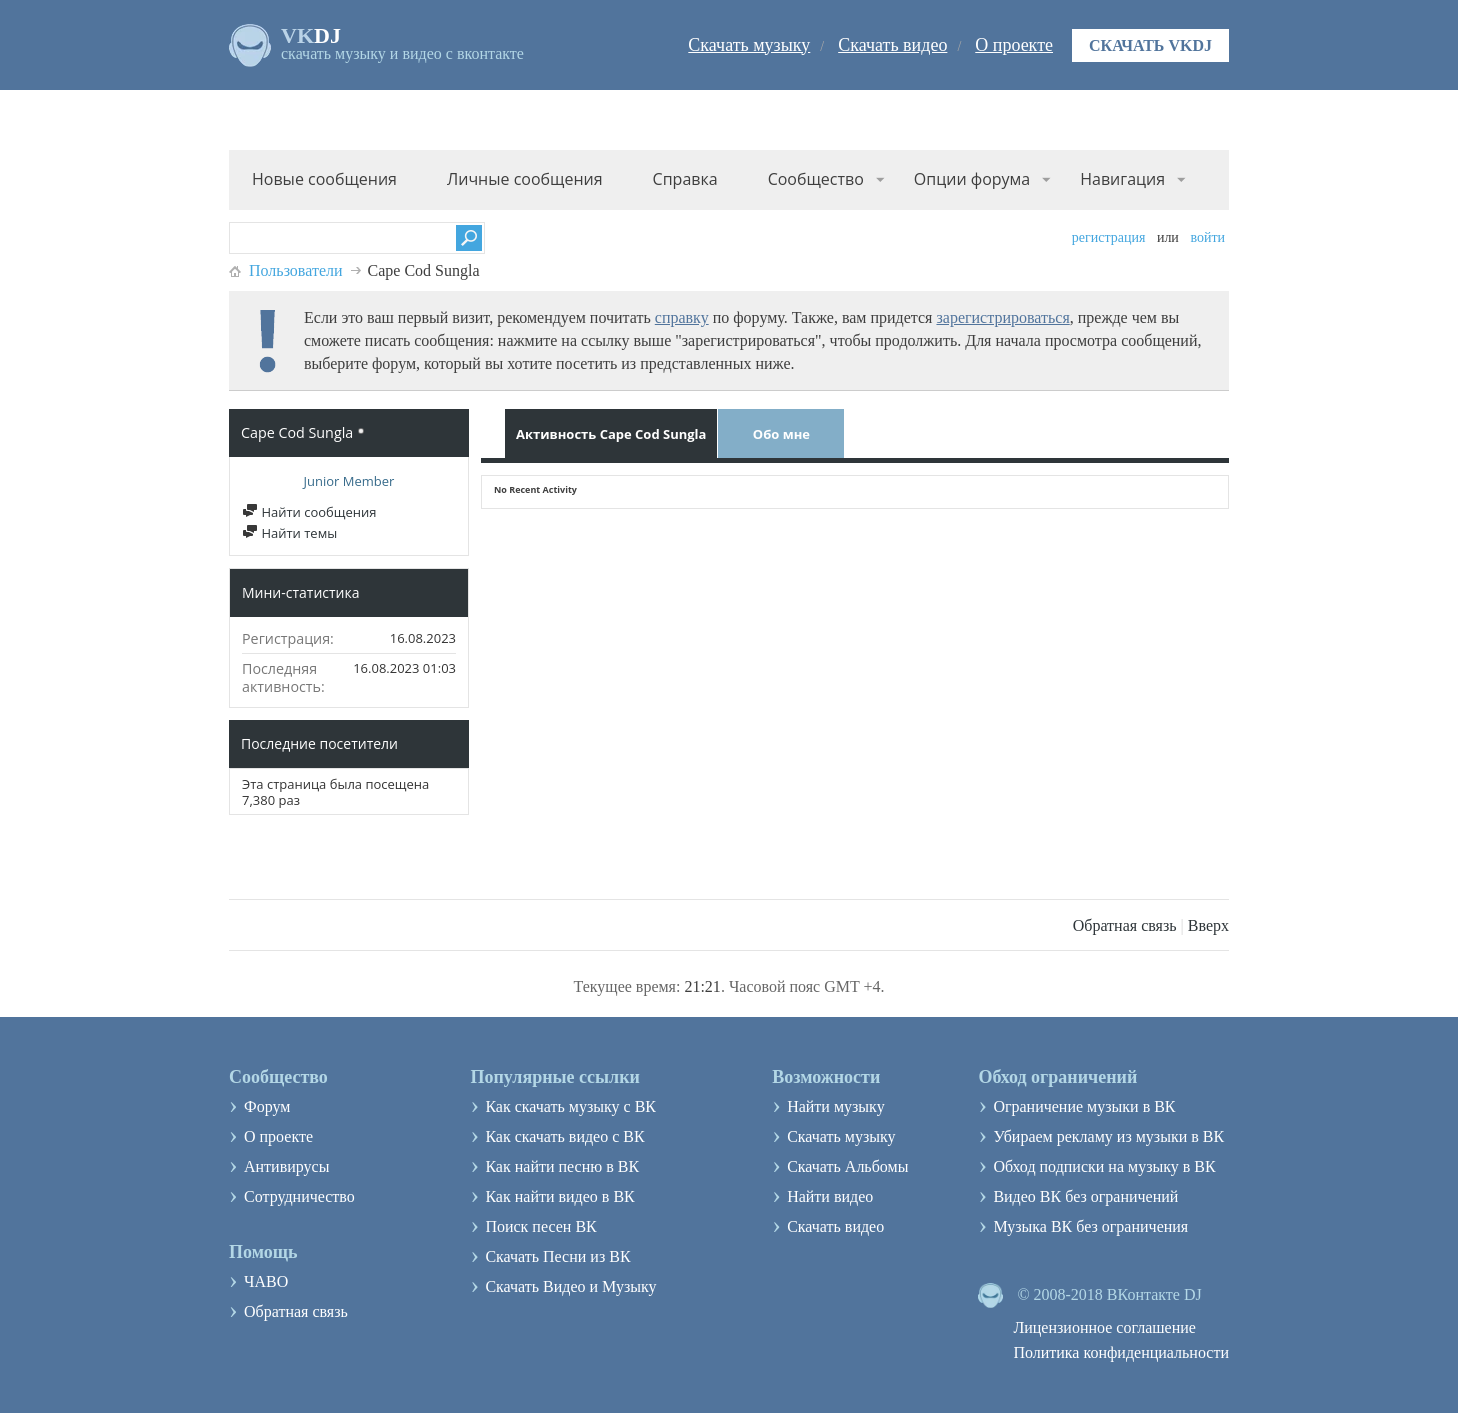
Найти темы (289, 533)
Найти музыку (836, 1106)
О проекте (1014, 45)
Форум (267, 1106)
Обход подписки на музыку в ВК (1104, 1166)
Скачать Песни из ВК (557, 1256)
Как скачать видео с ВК (564, 1136)
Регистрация (1109, 237)
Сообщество (816, 179)
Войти (1207, 237)
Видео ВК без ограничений (1085, 1196)
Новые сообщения (324, 179)
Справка (685, 179)
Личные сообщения (525, 179)
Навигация (1122, 179)
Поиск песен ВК (540, 1226)
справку (682, 317)
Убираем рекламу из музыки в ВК (1108, 1136)
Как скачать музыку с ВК (570, 1106)
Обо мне (781, 434)
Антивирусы (286, 1166)
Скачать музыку (749, 45)
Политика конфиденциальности (1121, 1352)
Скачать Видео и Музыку (570, 1286)
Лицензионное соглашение (1104, 1327)
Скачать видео (892, 45)
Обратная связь (1125, 925)
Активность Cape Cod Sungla (611, 434)
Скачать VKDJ (1150, 45)
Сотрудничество (299, 1196)
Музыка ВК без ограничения (1090, 1226)
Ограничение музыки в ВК (1084, 1106)
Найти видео (830, 1196)
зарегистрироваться (1002, 317)
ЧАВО (266, 1281)
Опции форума (972, 179)
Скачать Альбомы (847, 1166)
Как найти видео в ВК (559, 1196)
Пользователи (296, 270)
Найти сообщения (309, 512)
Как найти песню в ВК (562, 1166)
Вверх (1208, 925)
